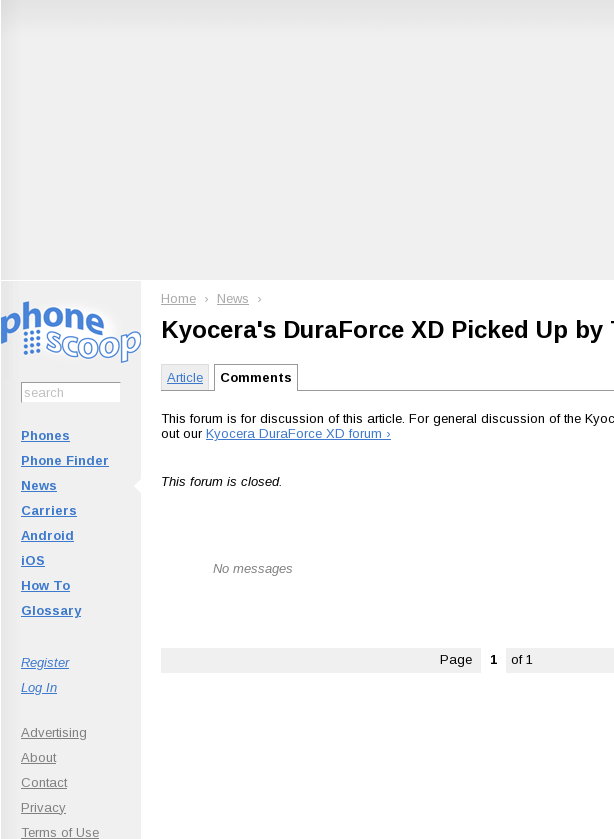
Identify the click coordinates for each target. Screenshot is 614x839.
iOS (33, 560)
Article (185, 377)
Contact (44, 782)
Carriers (49, 510)
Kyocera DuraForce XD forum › (298, 433)
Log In (39, 687)
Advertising (54, 732)
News (39, 485)
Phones (45, 435)
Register (45, 662)
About (38, 757)
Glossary (51, 610)
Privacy (43, 807)
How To (45, 585)
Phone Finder (65, 460)
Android (47, 535)
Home (178, 298)
